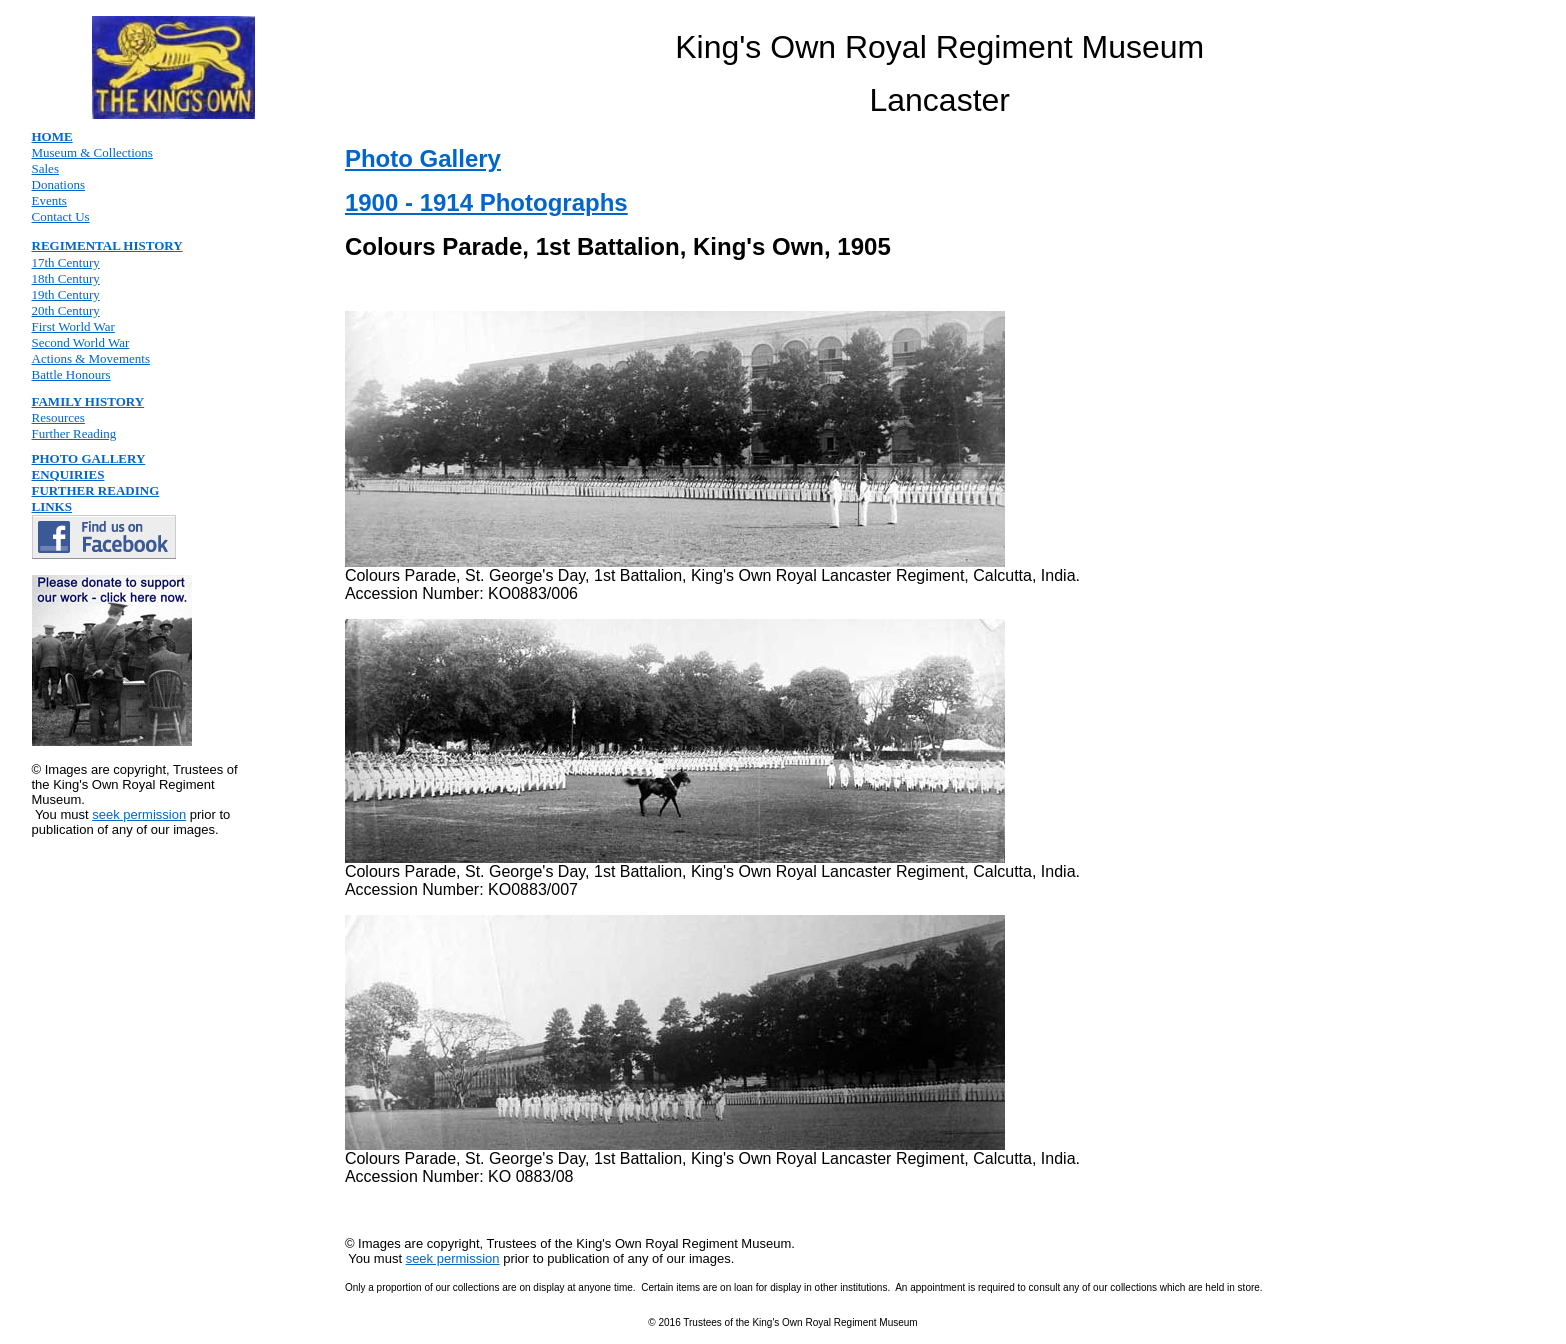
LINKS (52, 506)
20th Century (66, 310)
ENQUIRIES (68, 474)
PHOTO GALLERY (89, 458)
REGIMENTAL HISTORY (107, 245)
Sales (45, 168)
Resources (58, 417)
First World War (73, 326)
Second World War (81, 342)
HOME (52, 136)
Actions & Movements (91, 358)
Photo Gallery (423, 158)
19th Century (66, 294)
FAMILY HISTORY (88, 401)
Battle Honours (71, 374)
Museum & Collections (92, 152)
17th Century (66, 262)
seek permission (139, 814)
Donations (58, 184)
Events (49, 200)
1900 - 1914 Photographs (486, 202)
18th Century (66, 278)
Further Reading (74, 433)
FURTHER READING (96, 490)
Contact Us (61, 216)
